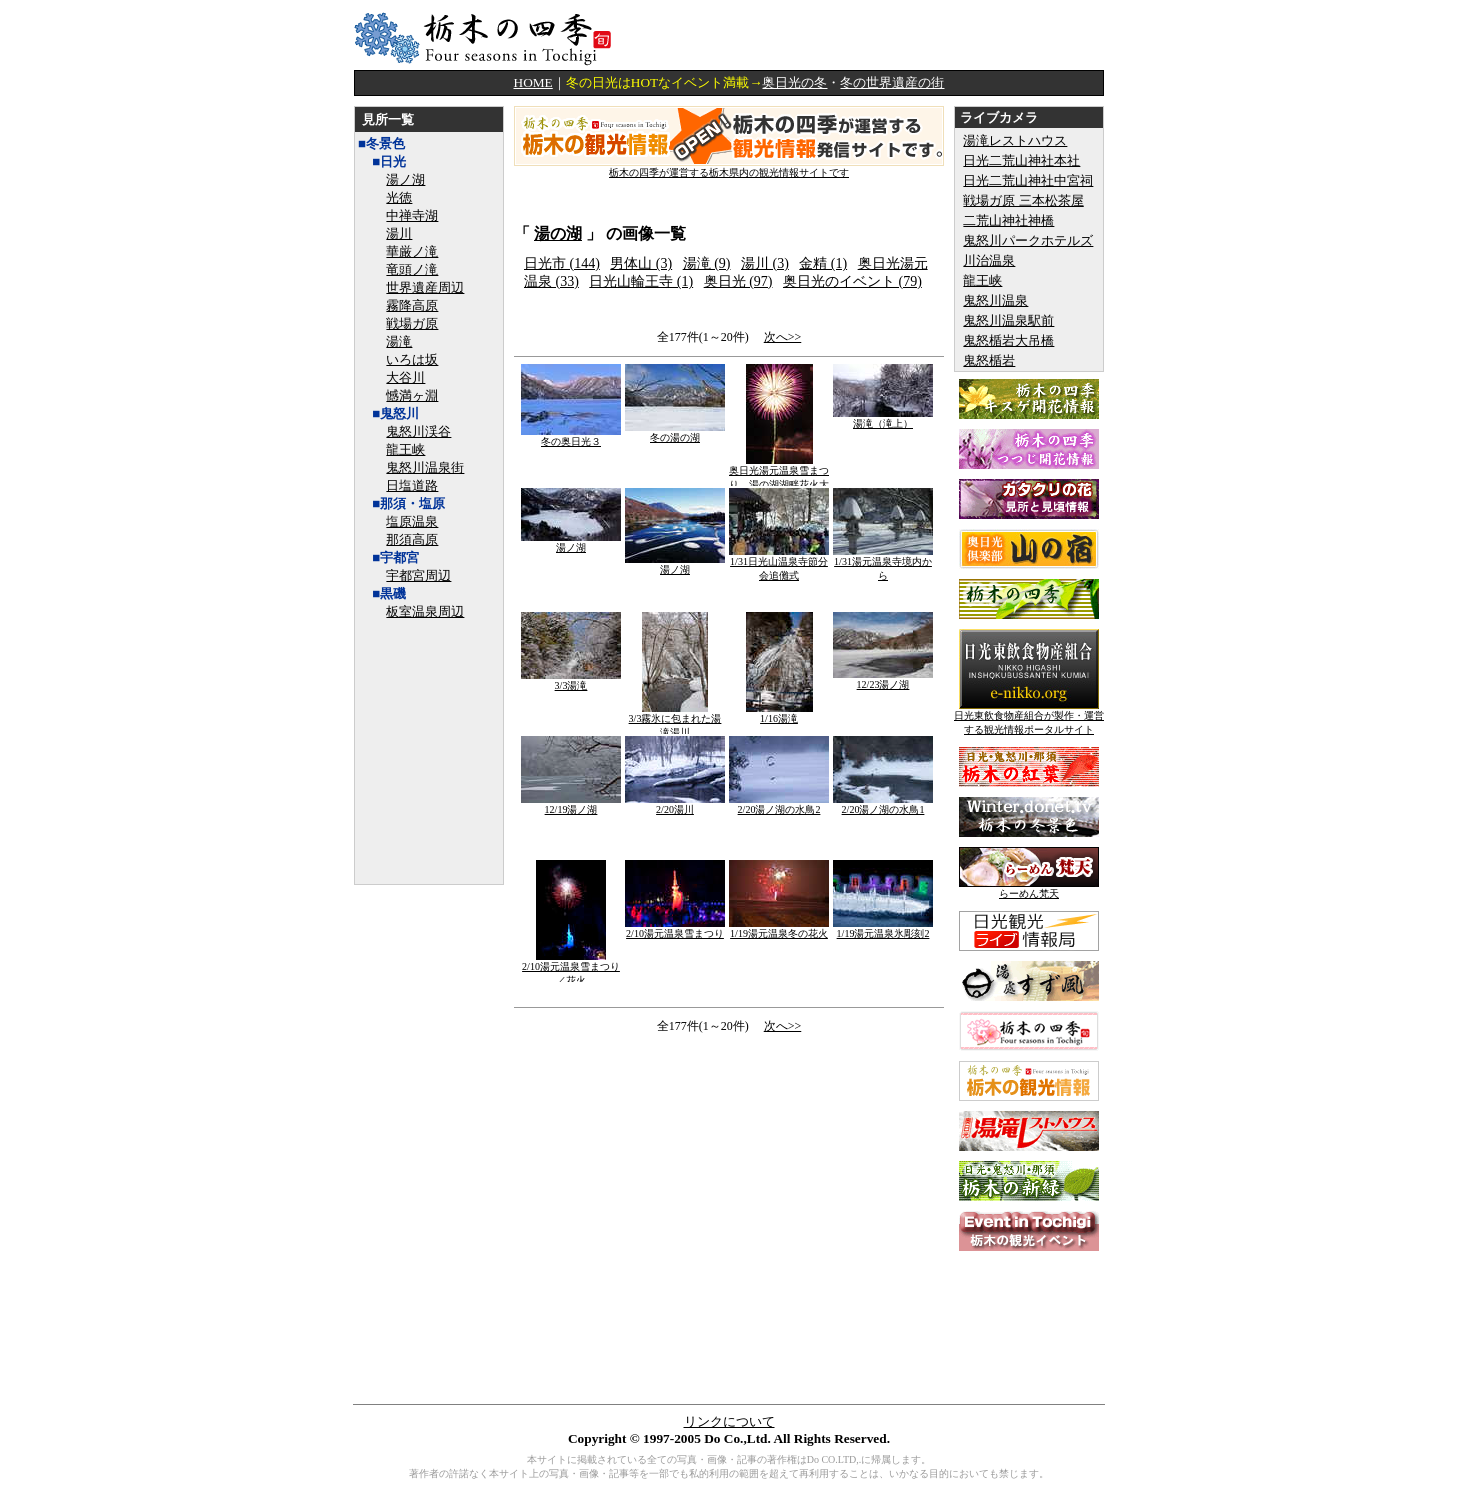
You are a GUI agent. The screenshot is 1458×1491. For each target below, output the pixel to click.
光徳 (399, 197)
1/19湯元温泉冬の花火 (779, 928)
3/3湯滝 (571, 680)
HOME (533, 82)
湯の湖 (558, 233)
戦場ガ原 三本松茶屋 (1023, 200)
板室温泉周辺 (425, 611)
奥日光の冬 (794, 82)
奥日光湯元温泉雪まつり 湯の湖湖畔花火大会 (779, 479)
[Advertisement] (870, 35)
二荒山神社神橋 (1008, 220)
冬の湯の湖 (675, 432)
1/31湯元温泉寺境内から (883, 563)
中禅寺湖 (412, 215)
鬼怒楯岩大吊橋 (1008, 340)
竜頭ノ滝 (412, 269)
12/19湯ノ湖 (571, 804)
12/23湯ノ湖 (883, 679)
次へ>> (783, 337)
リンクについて (729, 1421)
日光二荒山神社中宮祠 (1028, 180)
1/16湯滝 (779, 713)
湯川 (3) (765, 263)
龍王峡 (405, 449)
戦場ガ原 (412, 323)
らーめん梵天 (1029, 888)
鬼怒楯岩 (989, 360)
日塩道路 (412, 485)
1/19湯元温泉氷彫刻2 (883, 928)
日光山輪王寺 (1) (641, 281)
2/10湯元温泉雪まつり (675, 928)
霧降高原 (412, 305)
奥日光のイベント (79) (852, 281)
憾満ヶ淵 (412, 395)
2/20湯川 (675, 804)
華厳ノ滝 (412, 251)
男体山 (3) (641, 263)
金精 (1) (823, 263)
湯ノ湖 (405, 179)
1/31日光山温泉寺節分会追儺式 (779, 563)
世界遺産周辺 (425, 287)
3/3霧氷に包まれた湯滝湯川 (675, 720)
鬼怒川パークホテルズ (1028, 240)
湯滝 (399, 341)
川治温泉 (989, 260)
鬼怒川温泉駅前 (1008, 320)
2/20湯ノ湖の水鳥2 (779, 804)
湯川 (399, 233)
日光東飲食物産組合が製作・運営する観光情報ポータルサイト (1029, 717)
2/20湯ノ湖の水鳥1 (883, 804)
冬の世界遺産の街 (892, 82)
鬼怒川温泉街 (425, 467)
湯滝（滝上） (883, 418)
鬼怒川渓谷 (418, 431)
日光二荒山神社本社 (1021, 160)
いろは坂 (412, 359)
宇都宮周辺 (418, 575)
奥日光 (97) (738, 281)
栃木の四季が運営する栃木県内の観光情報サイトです (729, 167)
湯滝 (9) (707, 263)
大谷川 (405, 377)
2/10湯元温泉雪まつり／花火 (571, 968)
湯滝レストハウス (1015, 140)
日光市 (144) (562, 263)
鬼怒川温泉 (995, 300)
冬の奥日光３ (571, 436)
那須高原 (412, 539)
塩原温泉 (412, 521)
